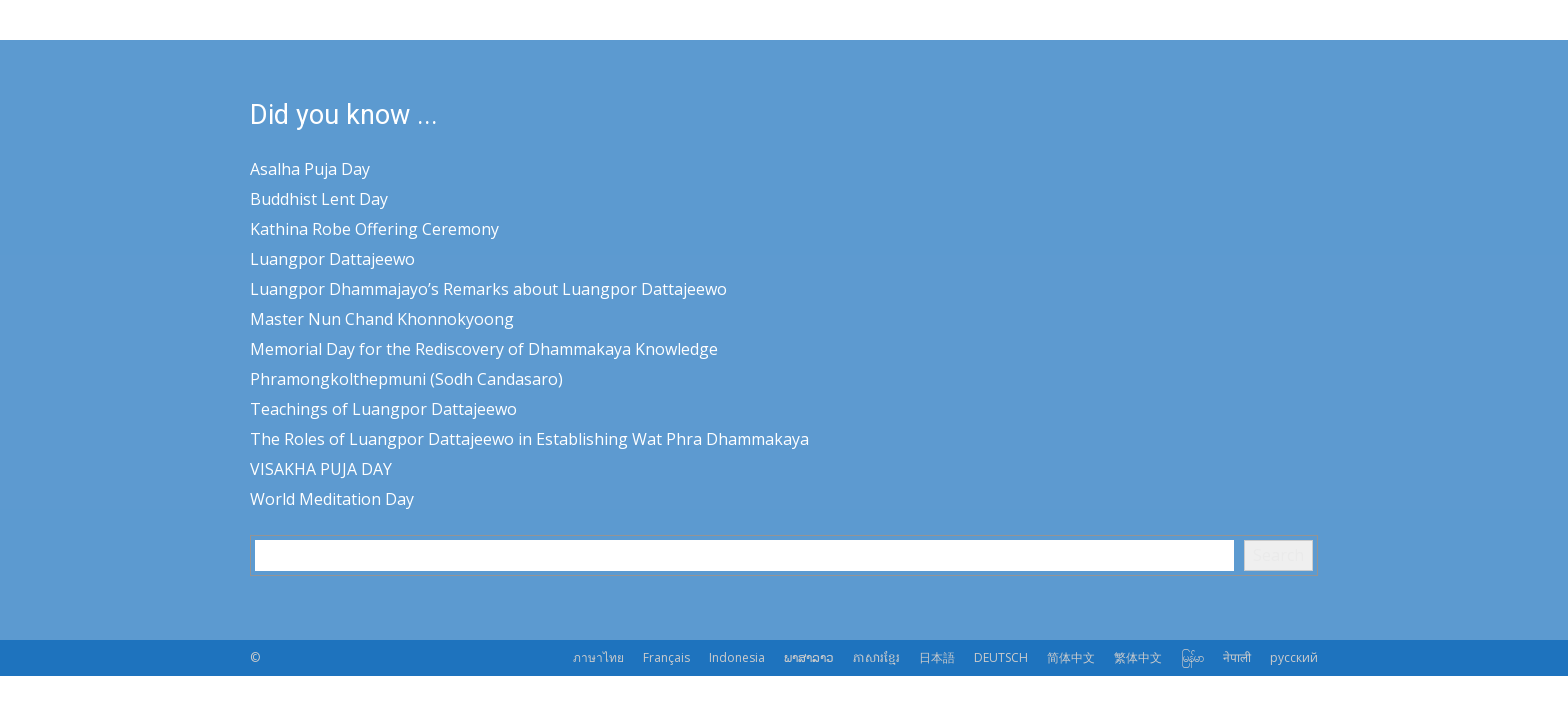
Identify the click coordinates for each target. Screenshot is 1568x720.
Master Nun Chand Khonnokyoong (382, 319)
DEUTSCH (1001, 657)
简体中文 (1071, 657)
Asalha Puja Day (310, 169)
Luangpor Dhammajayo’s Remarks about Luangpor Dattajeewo (488, 289)
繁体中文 (1138, 657)
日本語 (937, 657)
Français (666, 657)
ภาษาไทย (598, 657)
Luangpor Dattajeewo (332, 259)
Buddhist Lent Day (319, 199)
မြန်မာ (1192, 657)
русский (1294, 657)
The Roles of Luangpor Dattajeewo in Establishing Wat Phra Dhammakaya (529, 439)
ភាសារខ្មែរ (876, 657)
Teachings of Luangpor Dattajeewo (383, 409)
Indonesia (737, 657)
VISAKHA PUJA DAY (321, 469)
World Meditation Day (332, 499)
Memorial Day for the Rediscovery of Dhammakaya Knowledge (484, 349)
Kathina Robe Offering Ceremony (374, 229)
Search (1278, 555)
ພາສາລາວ (809, 657)
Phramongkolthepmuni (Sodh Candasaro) (406, 379)
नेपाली (1237, 657)
